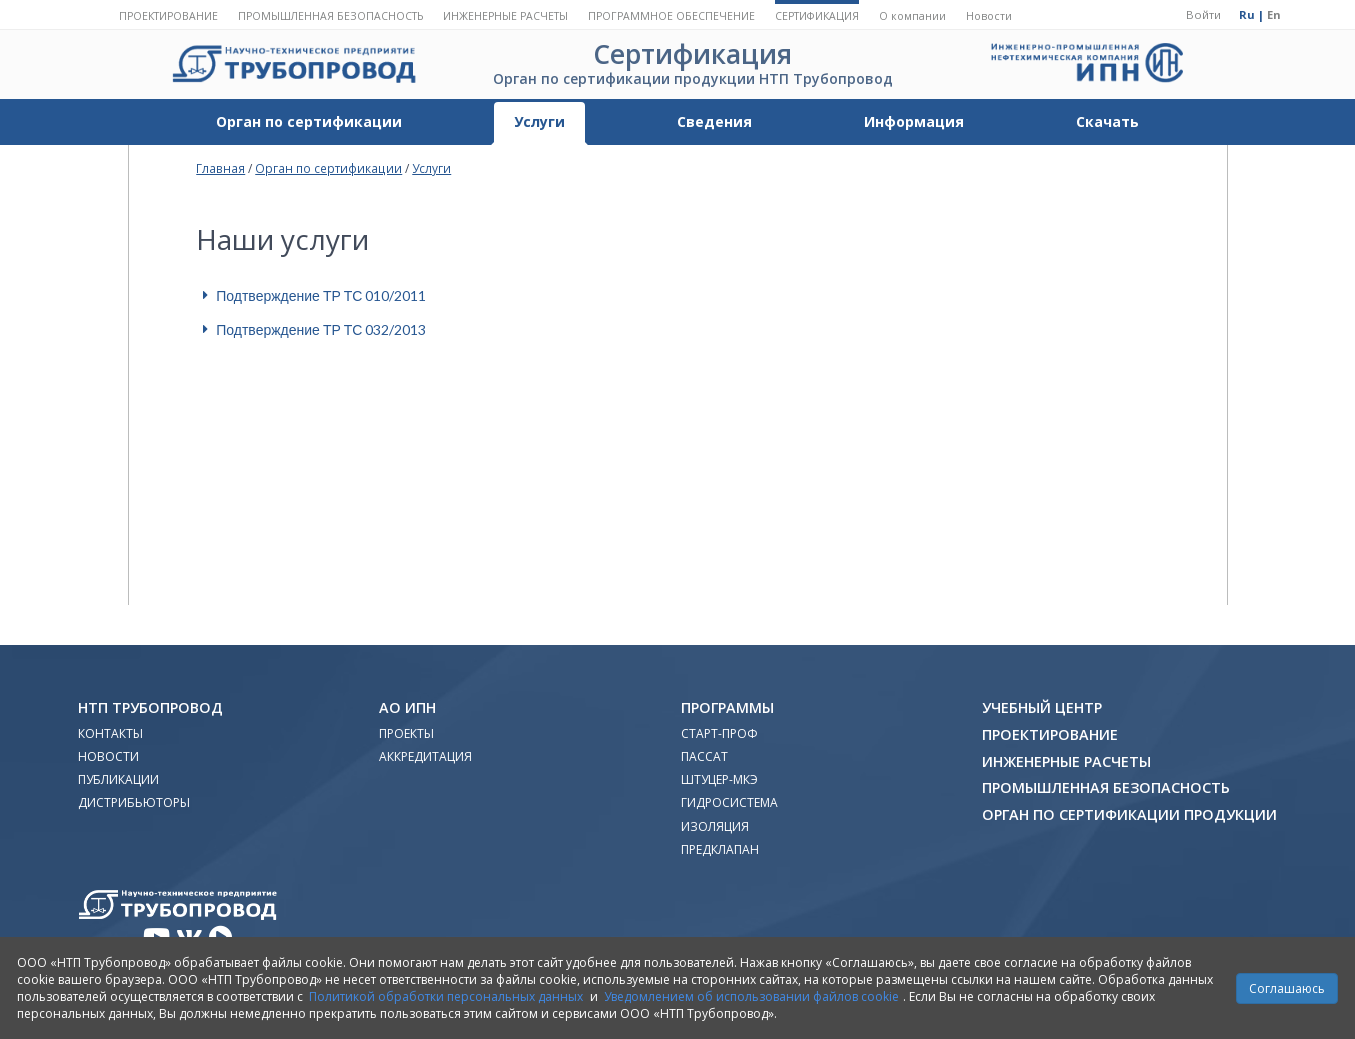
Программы (727, 707)
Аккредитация (425, 756)
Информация (914, 121)
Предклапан (720, 849)
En (1274, 14)
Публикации (118, 779)
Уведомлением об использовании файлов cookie (751, 996)
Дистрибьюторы (134, 802)
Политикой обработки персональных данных (446, 996)
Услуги (539, 121)
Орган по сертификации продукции (1129, 814)
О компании (912, 16)
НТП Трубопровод (150, 707)
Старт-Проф (719, 733)
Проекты (406, 733)
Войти (1203, 14)
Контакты (110, 733)
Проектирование (168, 16)
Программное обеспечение (671, 16)
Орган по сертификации (309, 121)
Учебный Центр (1042, 707)
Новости (989, 16)
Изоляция (715, 826)
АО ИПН (407, 707)
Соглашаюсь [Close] (1287, 988)
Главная (220, 168)
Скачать (1107, 121)
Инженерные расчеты (505, 16)
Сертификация (817, 16)
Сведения (714, 121)
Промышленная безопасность (330, 16)
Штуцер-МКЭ (719, 779)
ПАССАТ (704, 756)
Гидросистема (729, 802)
